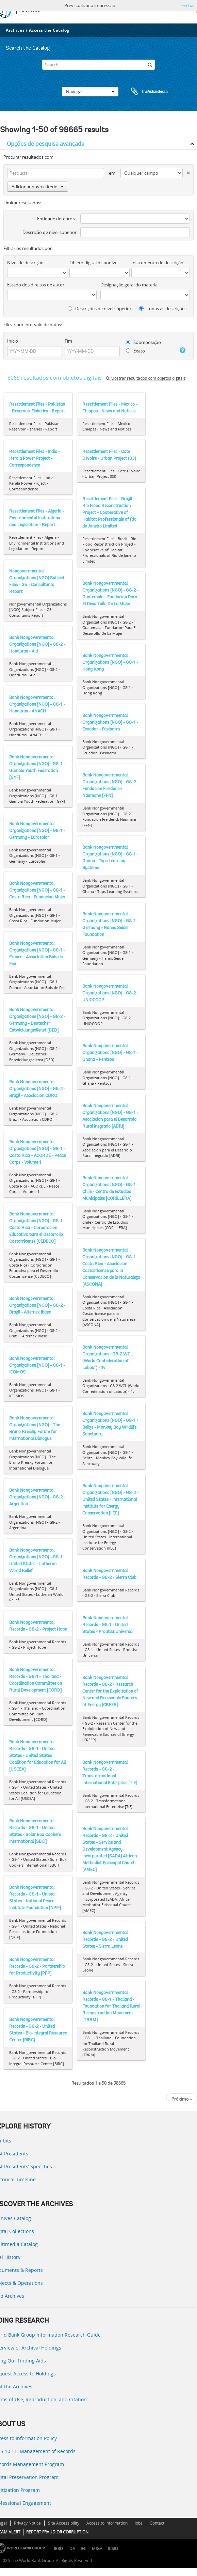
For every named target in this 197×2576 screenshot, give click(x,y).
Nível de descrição (25, 263)
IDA (71, 2548)
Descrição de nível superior (49, 232)
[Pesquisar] (150, 65)
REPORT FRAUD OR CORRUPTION (57, 2532)
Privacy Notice (27, 2523)
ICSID (113, 2548)
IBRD (58, 2548)
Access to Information (107, 2523)
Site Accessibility (63, 2523)
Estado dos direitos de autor (35, 285)
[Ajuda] (181, 350)
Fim (68, 341)
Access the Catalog (49, 30)
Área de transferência (143, 91)
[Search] (98, 65)
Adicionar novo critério (38, 187)
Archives (15, 30)
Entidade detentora (57, 219)
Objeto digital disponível (93, 263)
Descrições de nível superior (99, 308)
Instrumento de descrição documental (160, 263)
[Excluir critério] (186, 171)
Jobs (139, 2523)
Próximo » (181, 2099)
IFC (83, 2548)
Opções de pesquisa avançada (45, 143)
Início (12, 341)
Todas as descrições (162, 308)
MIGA (97, 2548)
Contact (157, 2523)
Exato (135, 351)
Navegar (90, 92)
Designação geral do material (129, 285)
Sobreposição (143, 342)
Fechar (188, 5)
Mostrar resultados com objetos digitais (146, 378)
